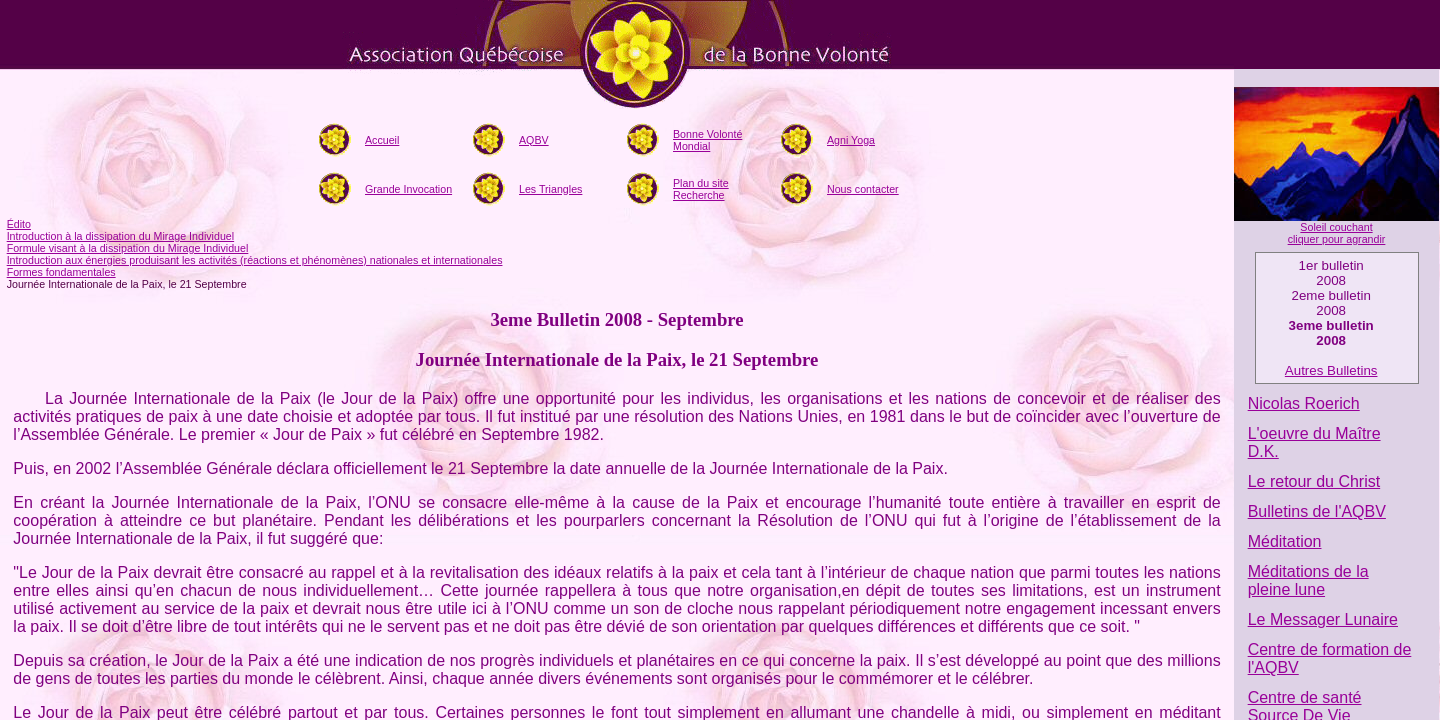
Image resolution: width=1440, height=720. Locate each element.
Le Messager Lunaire (1323, 619)
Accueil (382, 140)
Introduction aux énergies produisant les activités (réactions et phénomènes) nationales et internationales (255, 260)
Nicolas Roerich (1304, 403)
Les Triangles (550, 189)
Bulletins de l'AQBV (1317, 511)
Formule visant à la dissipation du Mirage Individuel (128, 248)
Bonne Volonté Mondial (707, 140)
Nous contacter (863, 189)
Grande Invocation (408, 189)
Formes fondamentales (61, 272)
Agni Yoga (851, 140)
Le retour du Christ (1314, 481)
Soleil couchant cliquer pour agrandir (1337, 233)
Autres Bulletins (1331, 370)
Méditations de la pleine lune (1308, 580)
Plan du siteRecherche (701, 189)
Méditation (1285, 541)
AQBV (534, 140)
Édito (19, 224)
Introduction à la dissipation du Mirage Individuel (120, 236)
